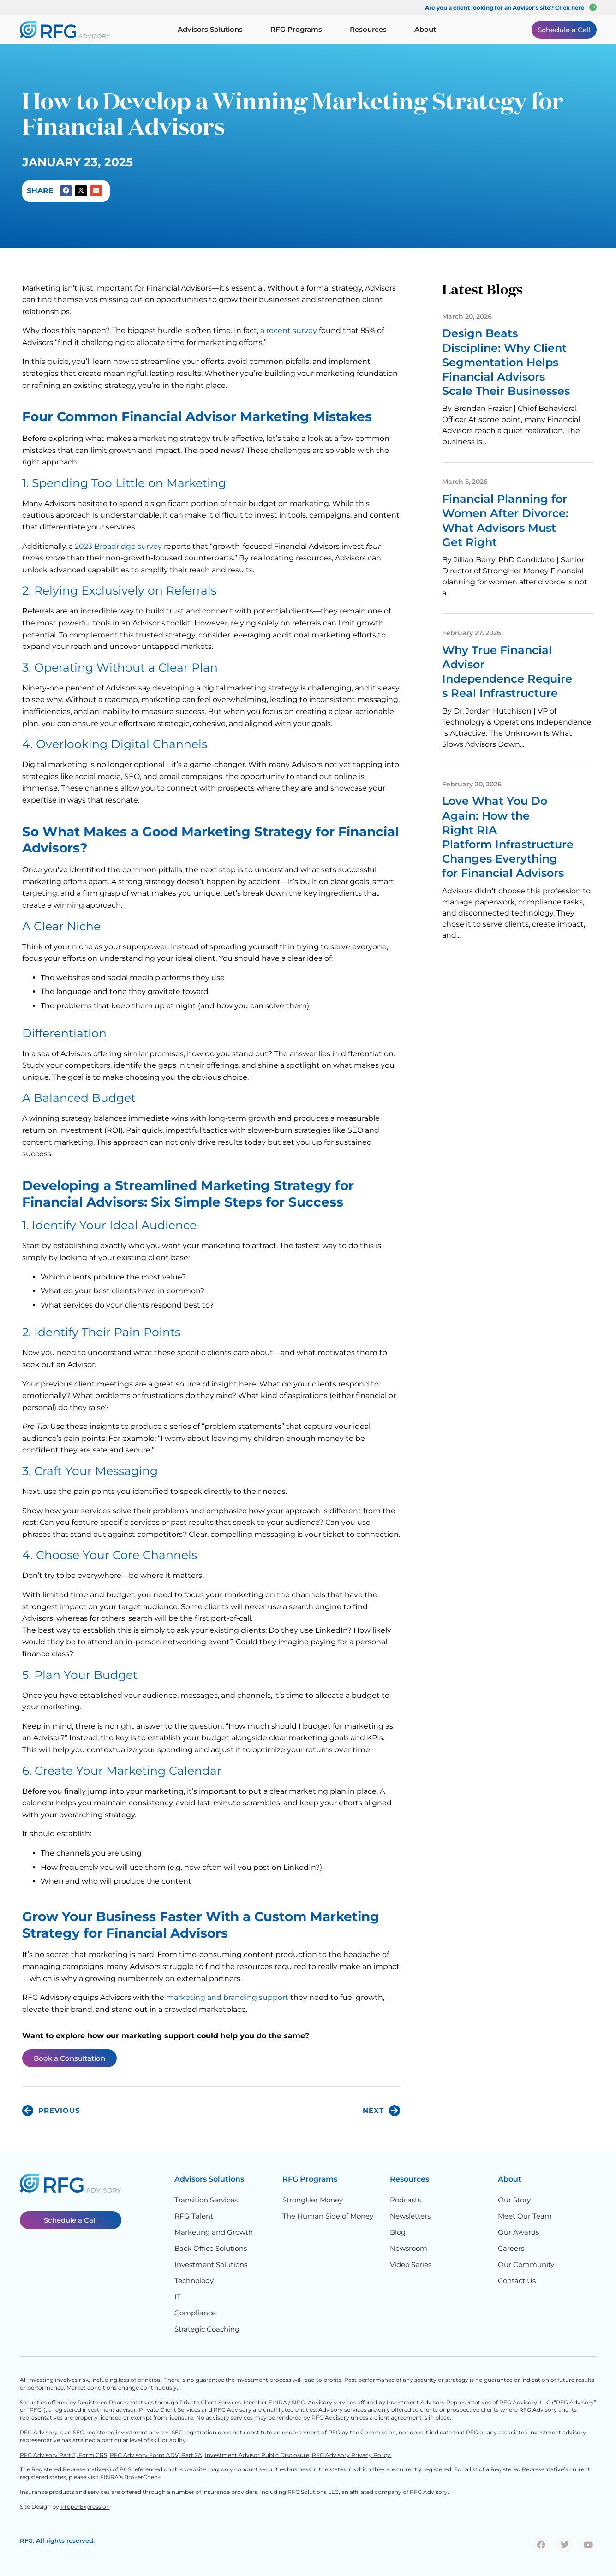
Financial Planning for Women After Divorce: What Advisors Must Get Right (505, 520)
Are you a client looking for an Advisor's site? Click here (505, 7)
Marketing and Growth (213, 2232)
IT (177, 2296)
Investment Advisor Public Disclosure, (258, 2454)
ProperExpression (85, 2506)
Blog (398, 2232)
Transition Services (206, 2199)
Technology (194, 2280)
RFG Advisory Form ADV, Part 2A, (156, 2454)
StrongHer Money (312, 2199)
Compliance (195, 2312)
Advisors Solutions (209, 2179)
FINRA (278, 2402)
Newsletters (410, 2216)
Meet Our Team (525, 2216)
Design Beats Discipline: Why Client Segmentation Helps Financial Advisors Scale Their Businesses (507, 362)
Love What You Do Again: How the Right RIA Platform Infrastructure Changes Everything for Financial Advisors (508, 837)
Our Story (514, 2199)
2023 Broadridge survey (118, 546)
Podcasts (405, 2199)
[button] (66, 190)
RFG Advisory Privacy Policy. (352, 2454)
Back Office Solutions (210, 2248)
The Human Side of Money (327, 2216)
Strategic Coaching (206, 2329)
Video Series (410, 2264)
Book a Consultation (69, 2058)
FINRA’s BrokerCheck (130, 2477)
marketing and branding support (227, 1997)
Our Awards (518, 2232)
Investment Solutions (210, 2264)
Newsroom (408, 2248)
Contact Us (517, 2280)
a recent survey (288, 330)
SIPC (298, 2402)
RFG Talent (193, 2216)
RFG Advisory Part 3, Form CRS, (64, 2454)
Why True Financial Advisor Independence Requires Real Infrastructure (507, 671)
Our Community (526, 2264)
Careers (511, 2248)
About (509, 2179)
